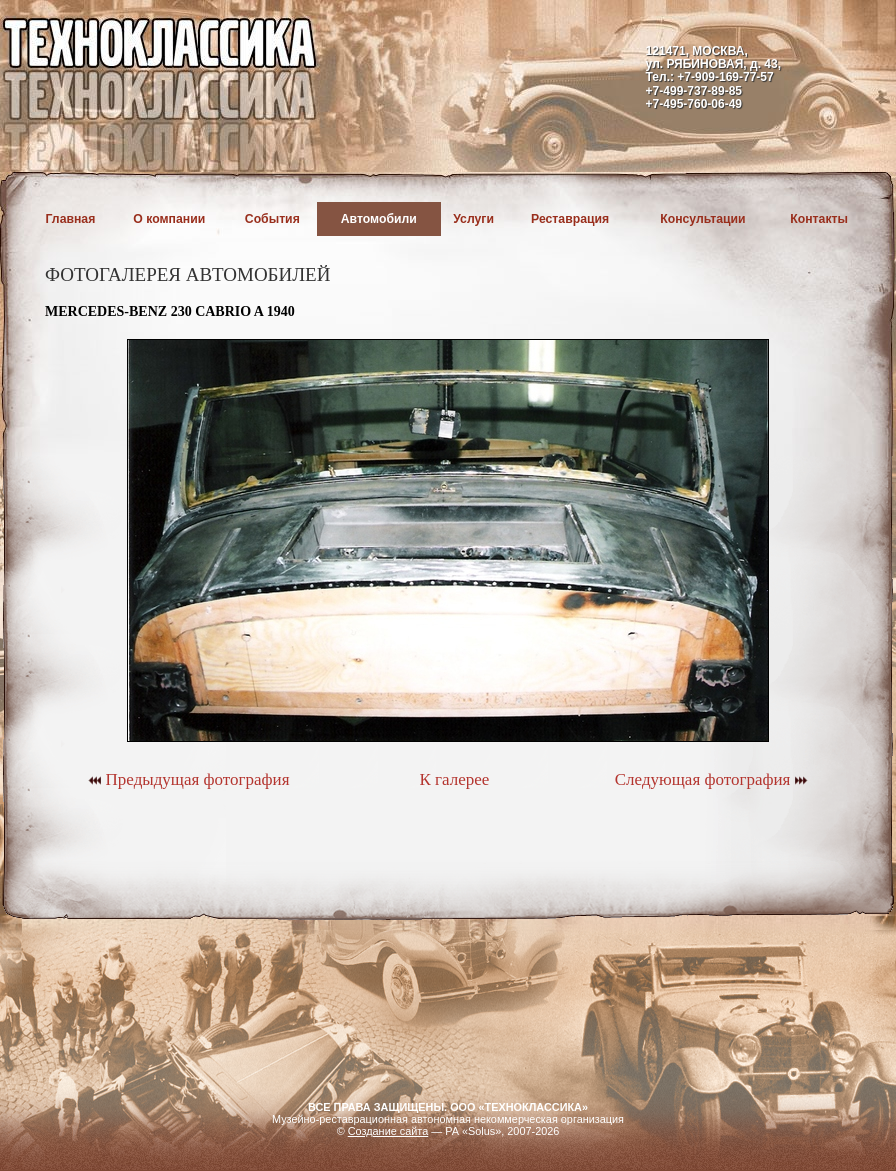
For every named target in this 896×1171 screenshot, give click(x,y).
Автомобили (379, 219)
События (272, 219)
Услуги (473, 219)
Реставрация (570, 219)
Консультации (702, 219)
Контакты (819, 219)
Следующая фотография (711, 779)
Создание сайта (388, 1131)
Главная (71, 219)
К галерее (454, 779)
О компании (169, 219)
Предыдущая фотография (188, 779)
